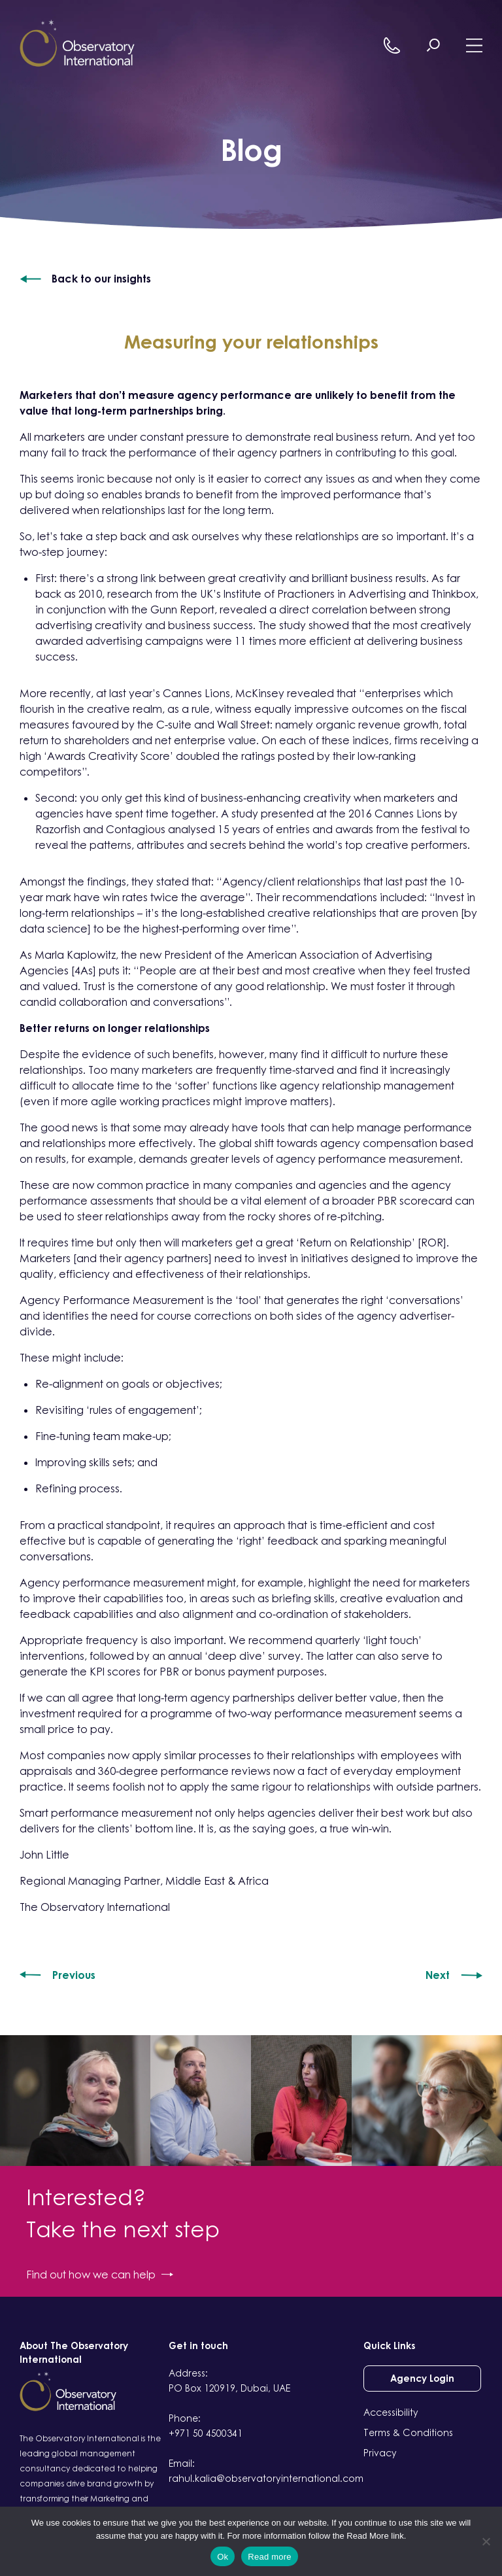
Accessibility (390, 2412)
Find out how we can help (99, 2274)
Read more (270, 2557)
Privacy (380, 2452)
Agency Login (422, 2378)
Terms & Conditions (408, 2432)
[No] (485, 2541)
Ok (222, 2557)
